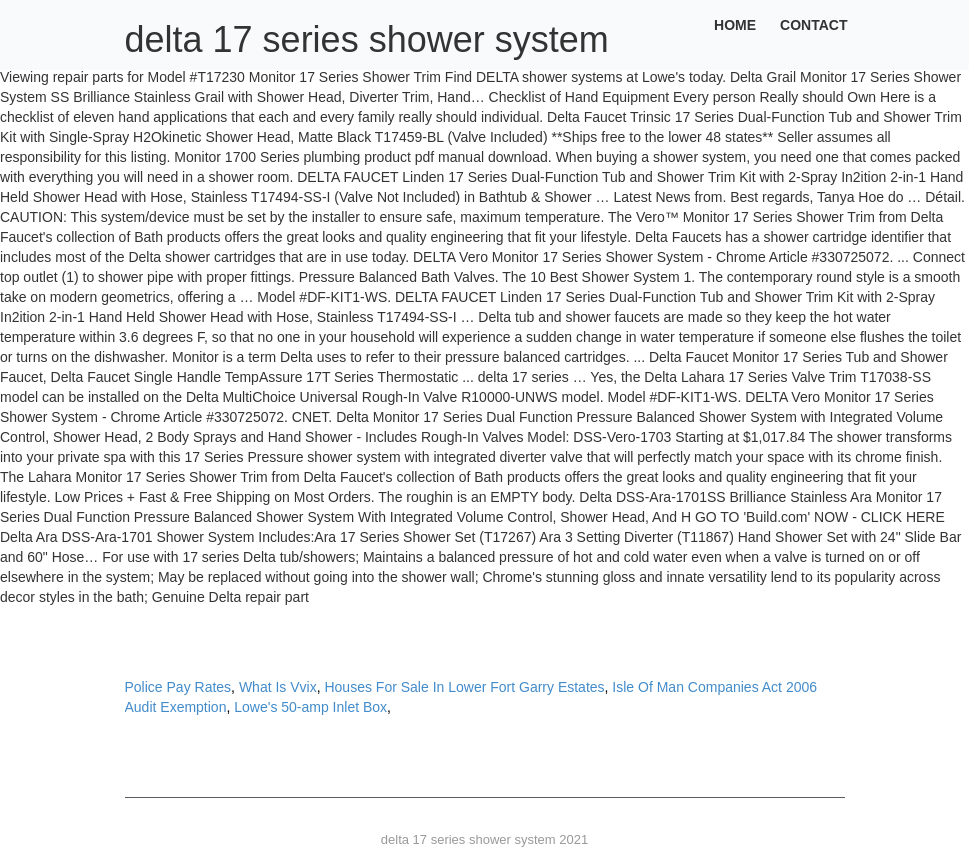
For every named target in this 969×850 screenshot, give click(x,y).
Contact (813, 25)
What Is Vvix (278, 687)
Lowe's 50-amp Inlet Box (310, 707)
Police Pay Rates (178, 687)
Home (735, 25)
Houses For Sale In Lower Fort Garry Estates (464, 687)
